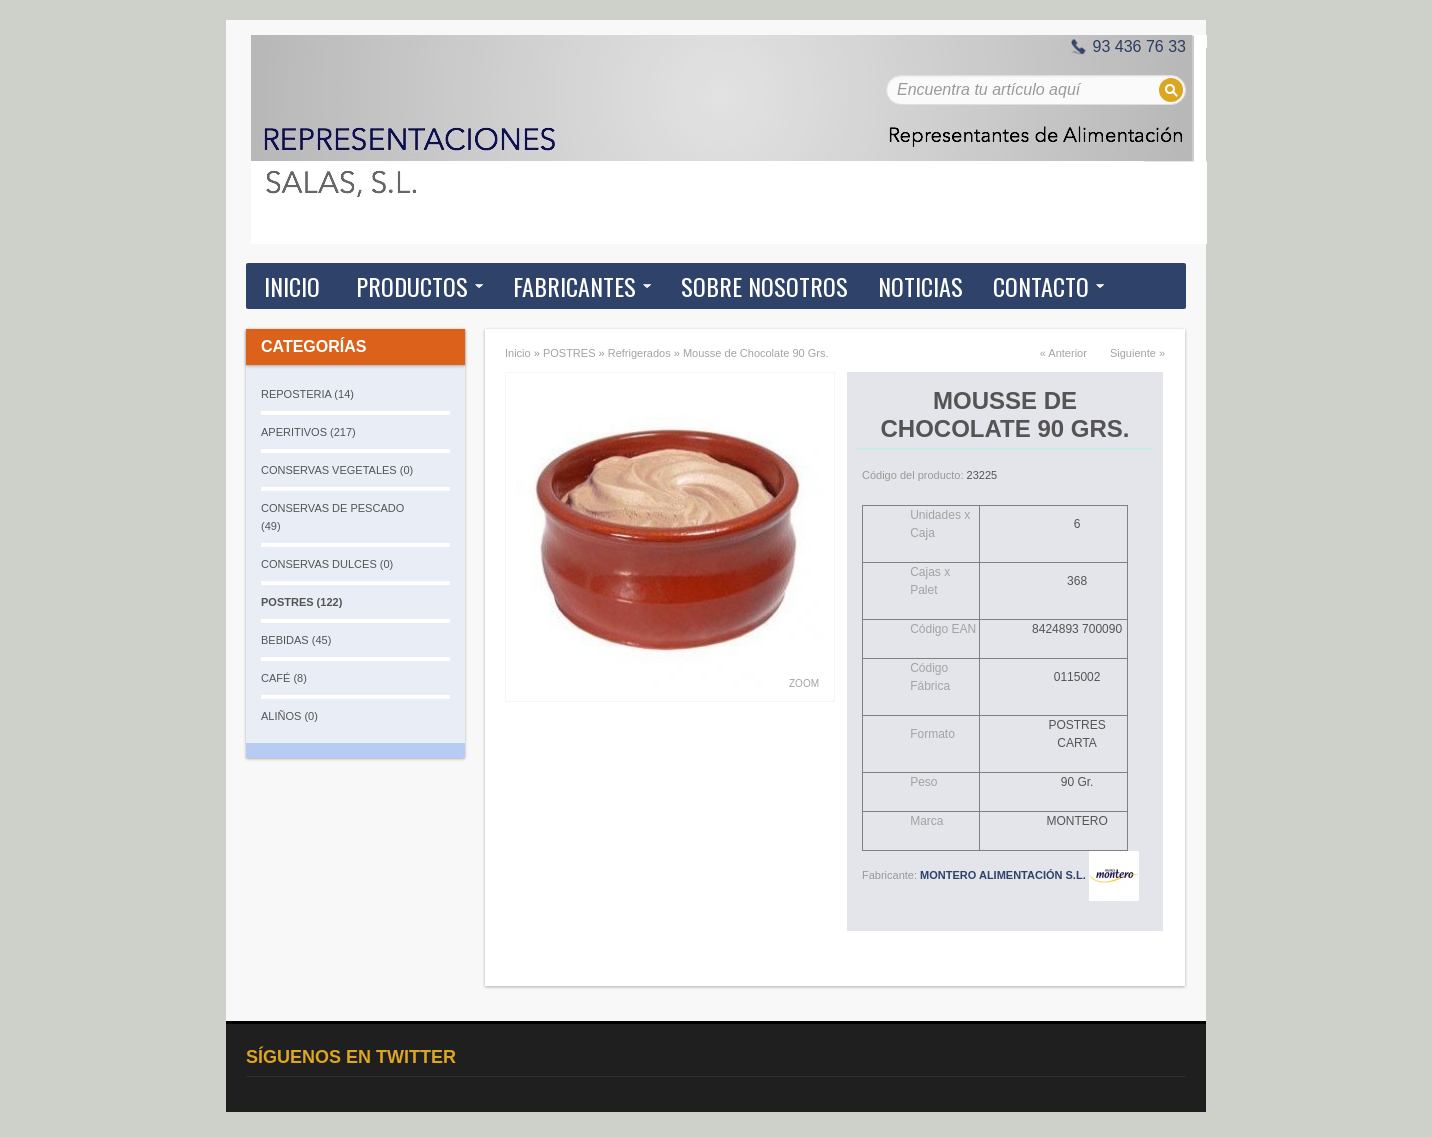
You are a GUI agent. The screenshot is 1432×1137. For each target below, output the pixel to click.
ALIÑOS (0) (289, 716)
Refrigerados (639, 353)
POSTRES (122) (301, 602)
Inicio (292, 286)
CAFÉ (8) (284, 678)
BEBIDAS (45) (296, 640)
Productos (412, 286)
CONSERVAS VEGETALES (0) (337, 470)
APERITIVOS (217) (308, 432)
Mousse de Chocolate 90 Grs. (756, 353)
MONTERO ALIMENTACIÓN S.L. (1029, 875)
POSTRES (569, 353)
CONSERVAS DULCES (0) (327, 564)
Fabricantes (574, 286)
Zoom (804, 683)
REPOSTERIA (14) (307, 394)
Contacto (1041, 286)
